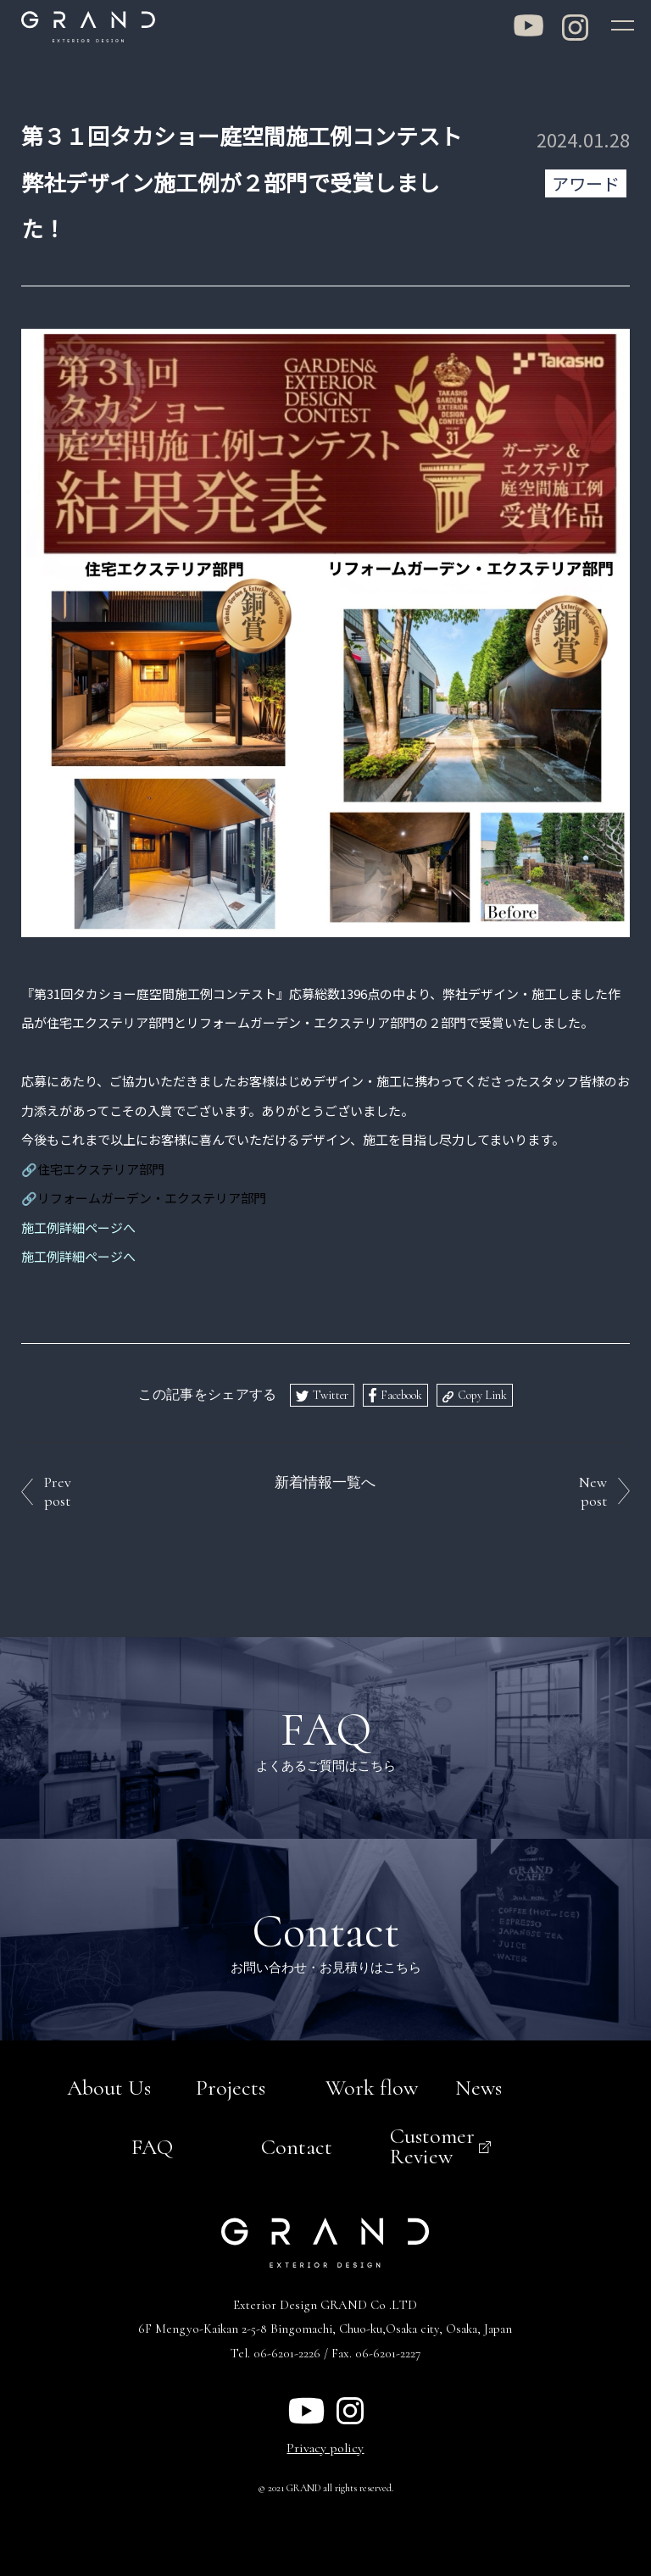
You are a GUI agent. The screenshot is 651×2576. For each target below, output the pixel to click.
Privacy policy (325, 2445)
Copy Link (482, 1392)
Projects (230, 2085)
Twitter (330, 1392)
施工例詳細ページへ (78, 1254)
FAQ (152, 2144)
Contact (296, 2144)
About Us (109, 2085)
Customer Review (432, 2143)
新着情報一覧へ (325, 1480)
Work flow (372, 2085)
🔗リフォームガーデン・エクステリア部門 (143, 1195)
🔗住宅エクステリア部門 (92, 1166)
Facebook (401, 1392)
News (478, 2085)
